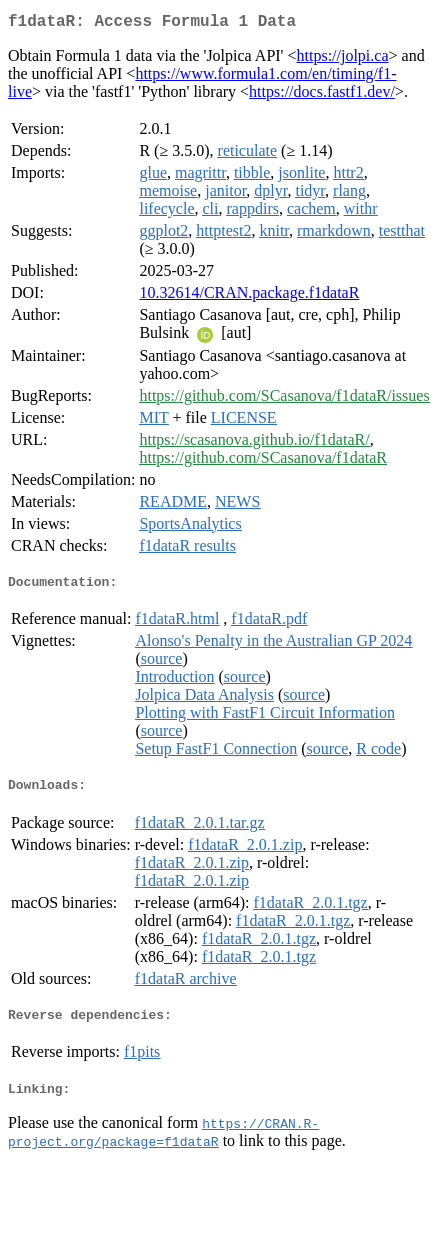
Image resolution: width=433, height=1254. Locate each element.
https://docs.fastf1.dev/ (322, 95)
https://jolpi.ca (343, 59)
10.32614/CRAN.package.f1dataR (249, 296)
